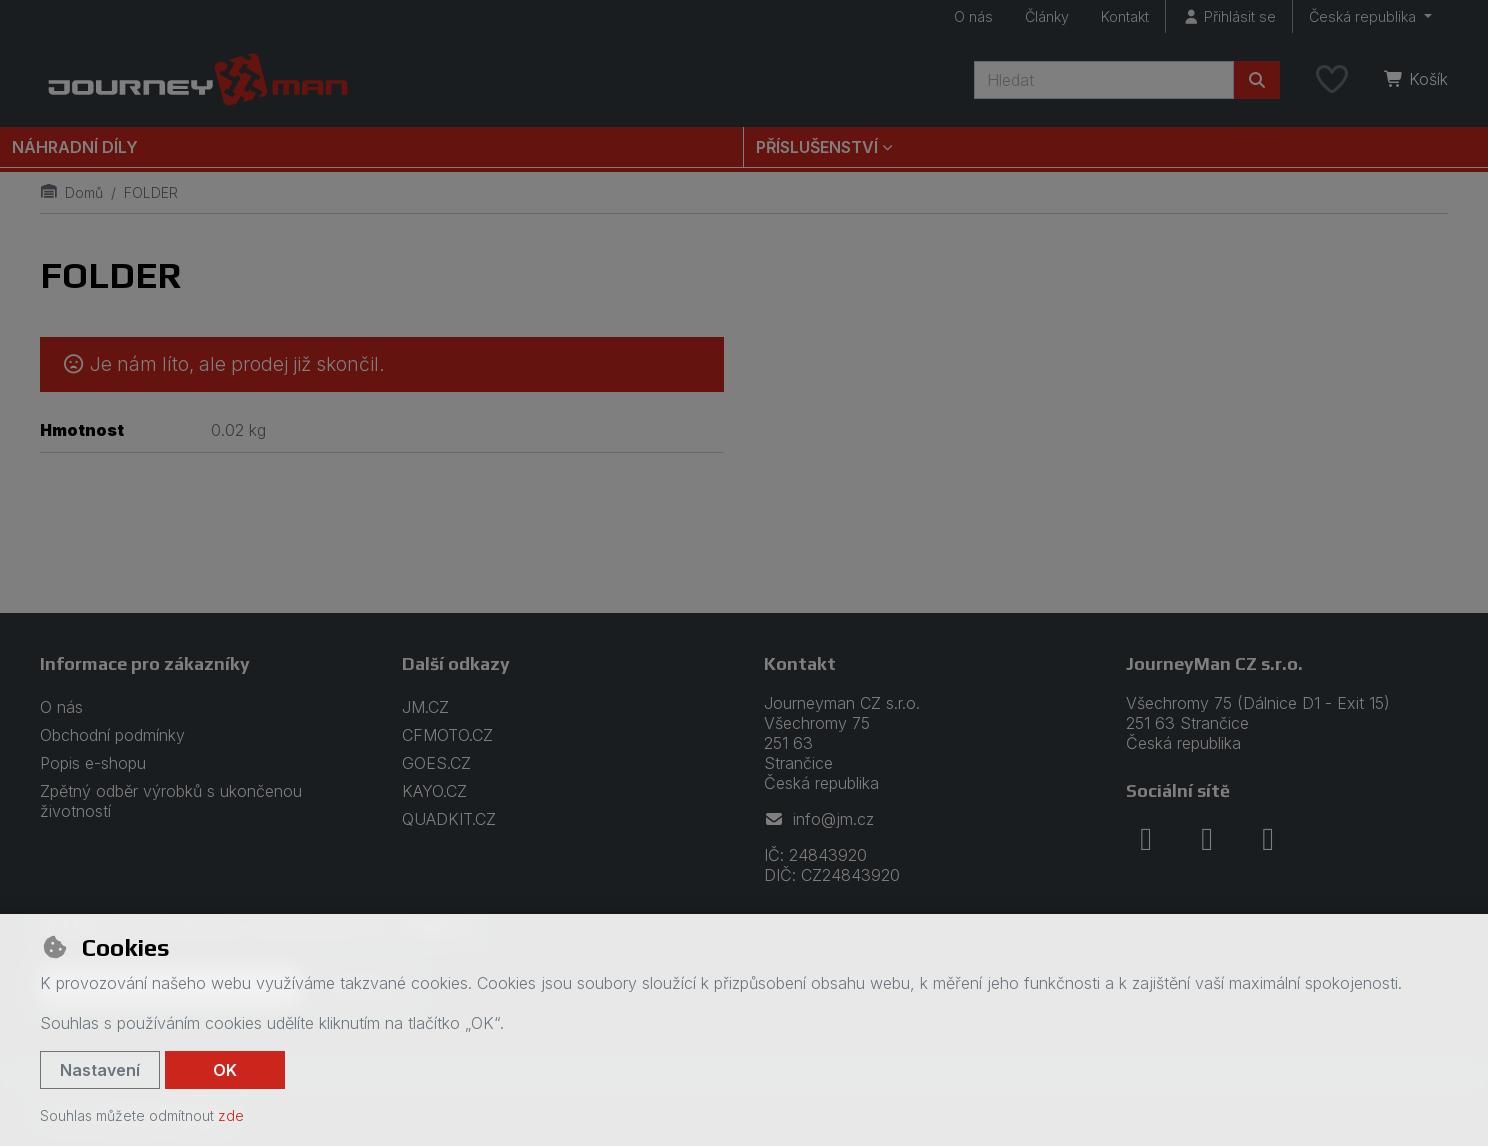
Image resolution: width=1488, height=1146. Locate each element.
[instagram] (1207, 839)
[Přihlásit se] (1229, 16)
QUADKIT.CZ (449, 819)
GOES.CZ (436, 763)
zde (231, 1115)
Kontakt (1125, 16)
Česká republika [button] (1364, 16)
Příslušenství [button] (817, 147)
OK (225, 1070)
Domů (71, 192)
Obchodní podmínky (112, 735)
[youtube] (1268, 839)
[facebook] (1146, 839)
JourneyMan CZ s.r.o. (1214, 663)
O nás (973, 16)
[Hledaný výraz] (1104, 80)
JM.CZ (425, 707)
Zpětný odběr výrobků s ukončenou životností (171, 801)
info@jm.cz (819, 819)
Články (1047, 16)
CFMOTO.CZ (447, 735)
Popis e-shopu (93, 763)
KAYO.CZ (434, 791)
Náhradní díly (75, 147)
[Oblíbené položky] (1332, 80)
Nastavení (100, 1070)
